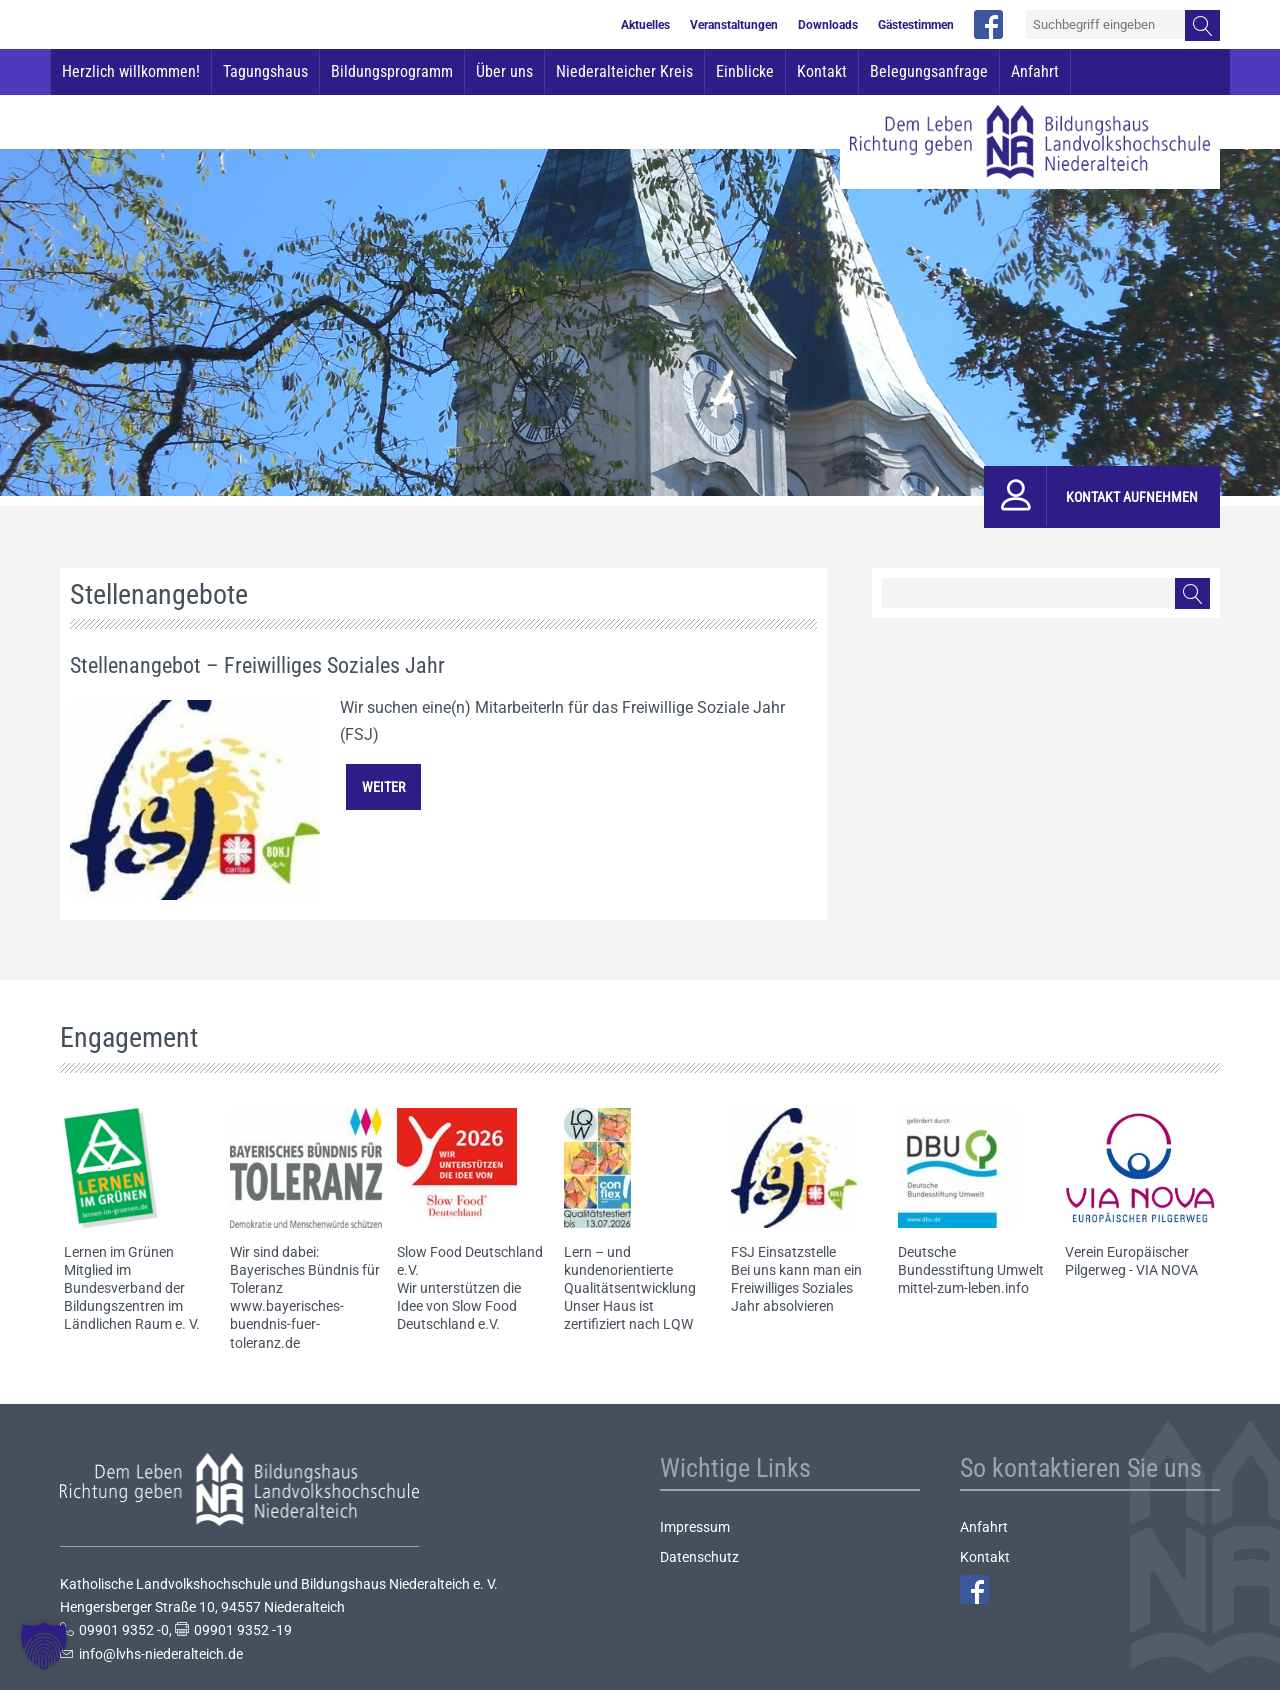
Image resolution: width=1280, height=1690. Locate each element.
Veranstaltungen (734, 25)
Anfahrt (1035, 71)
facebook (988, 24)
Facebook (974, 1589)
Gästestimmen (916, 25)
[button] (44, 1646)
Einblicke (745, 71)
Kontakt (822, 71)
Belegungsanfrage (929, 71)
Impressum (695, 1527)
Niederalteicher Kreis (624, 71)
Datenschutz (699, 1557)
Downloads (828, 25)
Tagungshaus (265, 71)
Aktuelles (645, 25)
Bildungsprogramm (392, 71)
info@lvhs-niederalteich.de (161, 1654)
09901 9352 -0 (124, 1630)
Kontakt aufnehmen (1132, 497)
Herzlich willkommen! (131, 71)
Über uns (504, 71)
